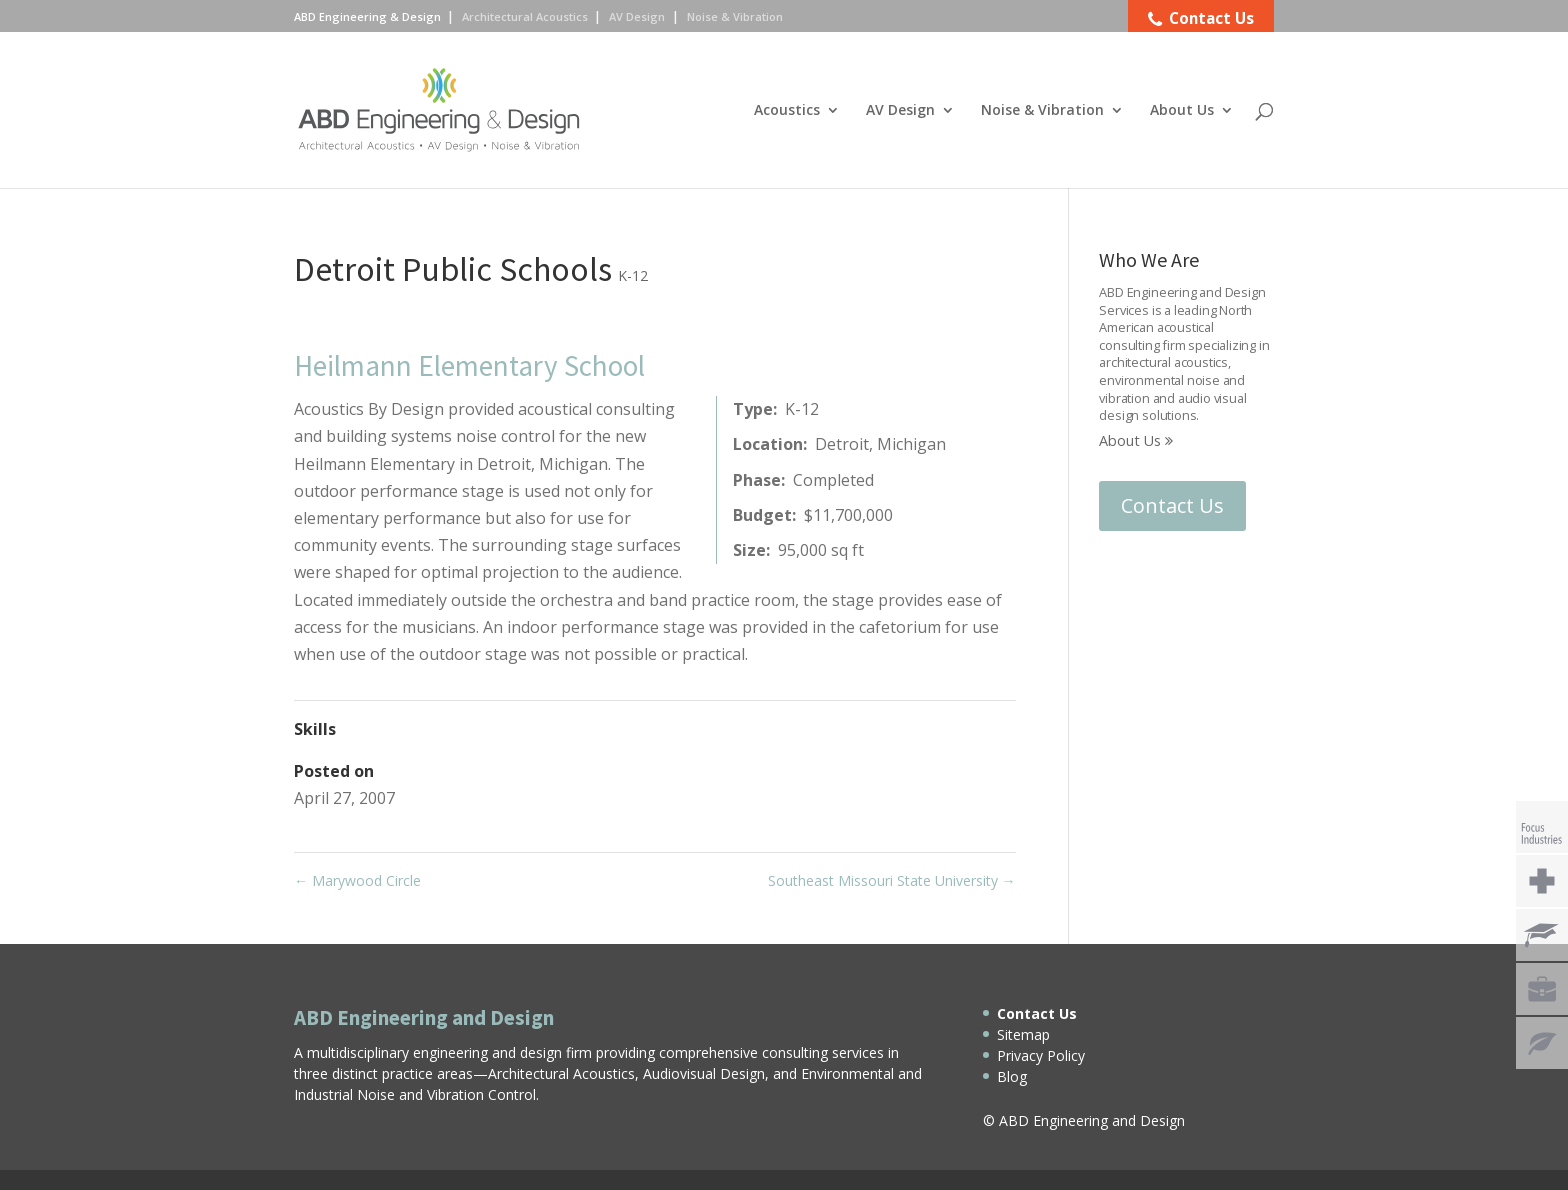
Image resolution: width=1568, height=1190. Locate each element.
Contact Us (1172, 505)
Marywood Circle (357, 880)
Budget (762, 515)
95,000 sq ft (821, 550)
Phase (757, 480)
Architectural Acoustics (525, 16)
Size (749, 550)
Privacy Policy (1041, 1055)
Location (768, 444)
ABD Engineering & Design (367, 16)
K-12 (633, 275)
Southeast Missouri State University (892, 880)
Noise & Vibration (1042, 111)
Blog (1012, 1076)
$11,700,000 (848, 515)
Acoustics (787, 111)
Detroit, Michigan (880, 444)
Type (753, 409)
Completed (833, 480)
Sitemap (1023, 1034)
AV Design (900, 111)
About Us (1182, 111)
